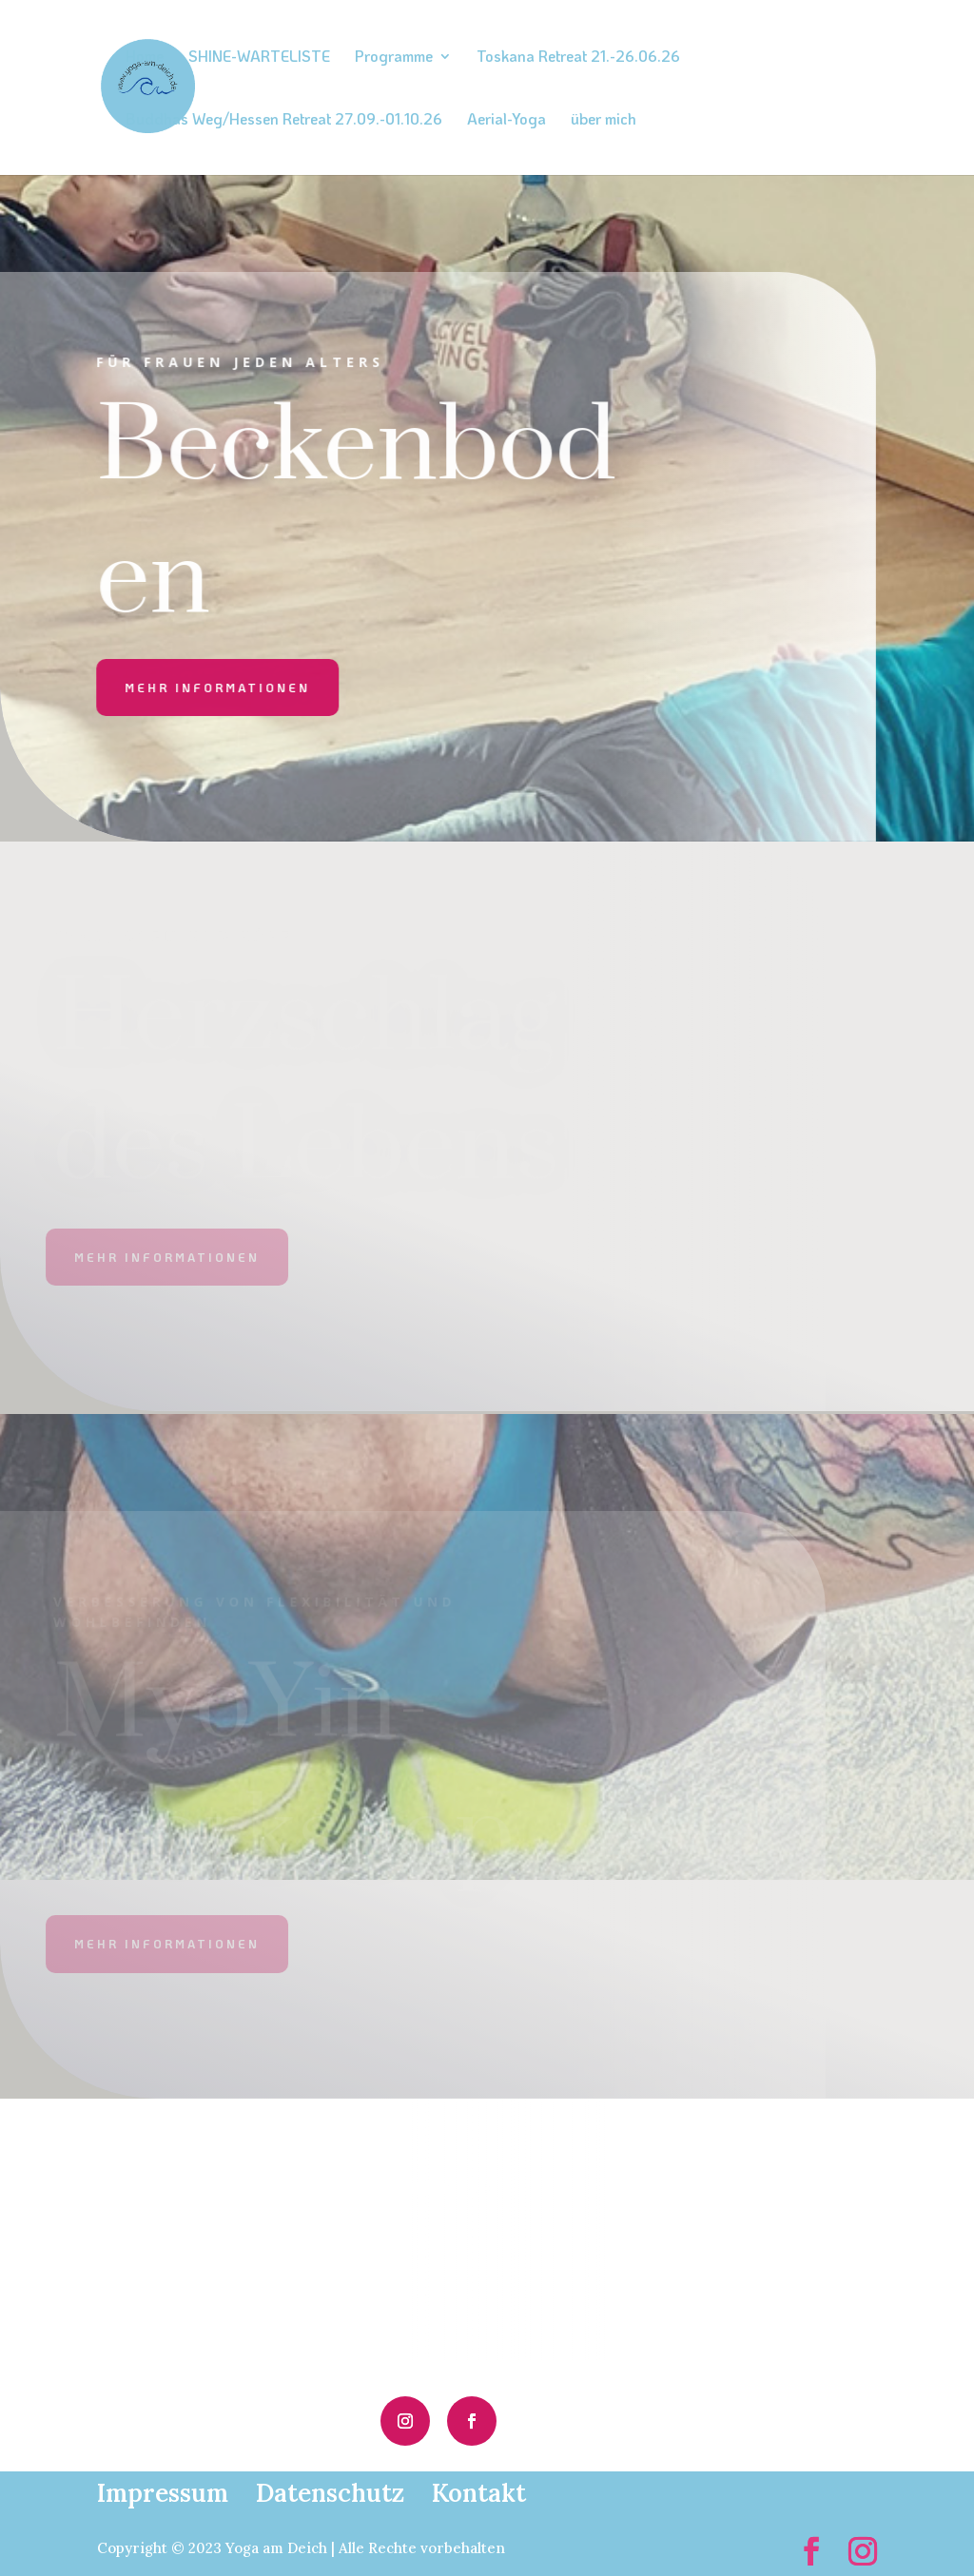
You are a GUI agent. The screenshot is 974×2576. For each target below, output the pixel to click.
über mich (603, 120)
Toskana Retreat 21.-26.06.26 (578, 57)
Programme (394, 57)
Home (145, 57)
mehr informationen (198, 687)
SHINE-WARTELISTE (259, 57)
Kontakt (479, 2492)
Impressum (162, 2492)
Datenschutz (330, 2492)
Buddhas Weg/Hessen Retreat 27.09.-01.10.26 (284, 120)
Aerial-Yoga (506, 120)
